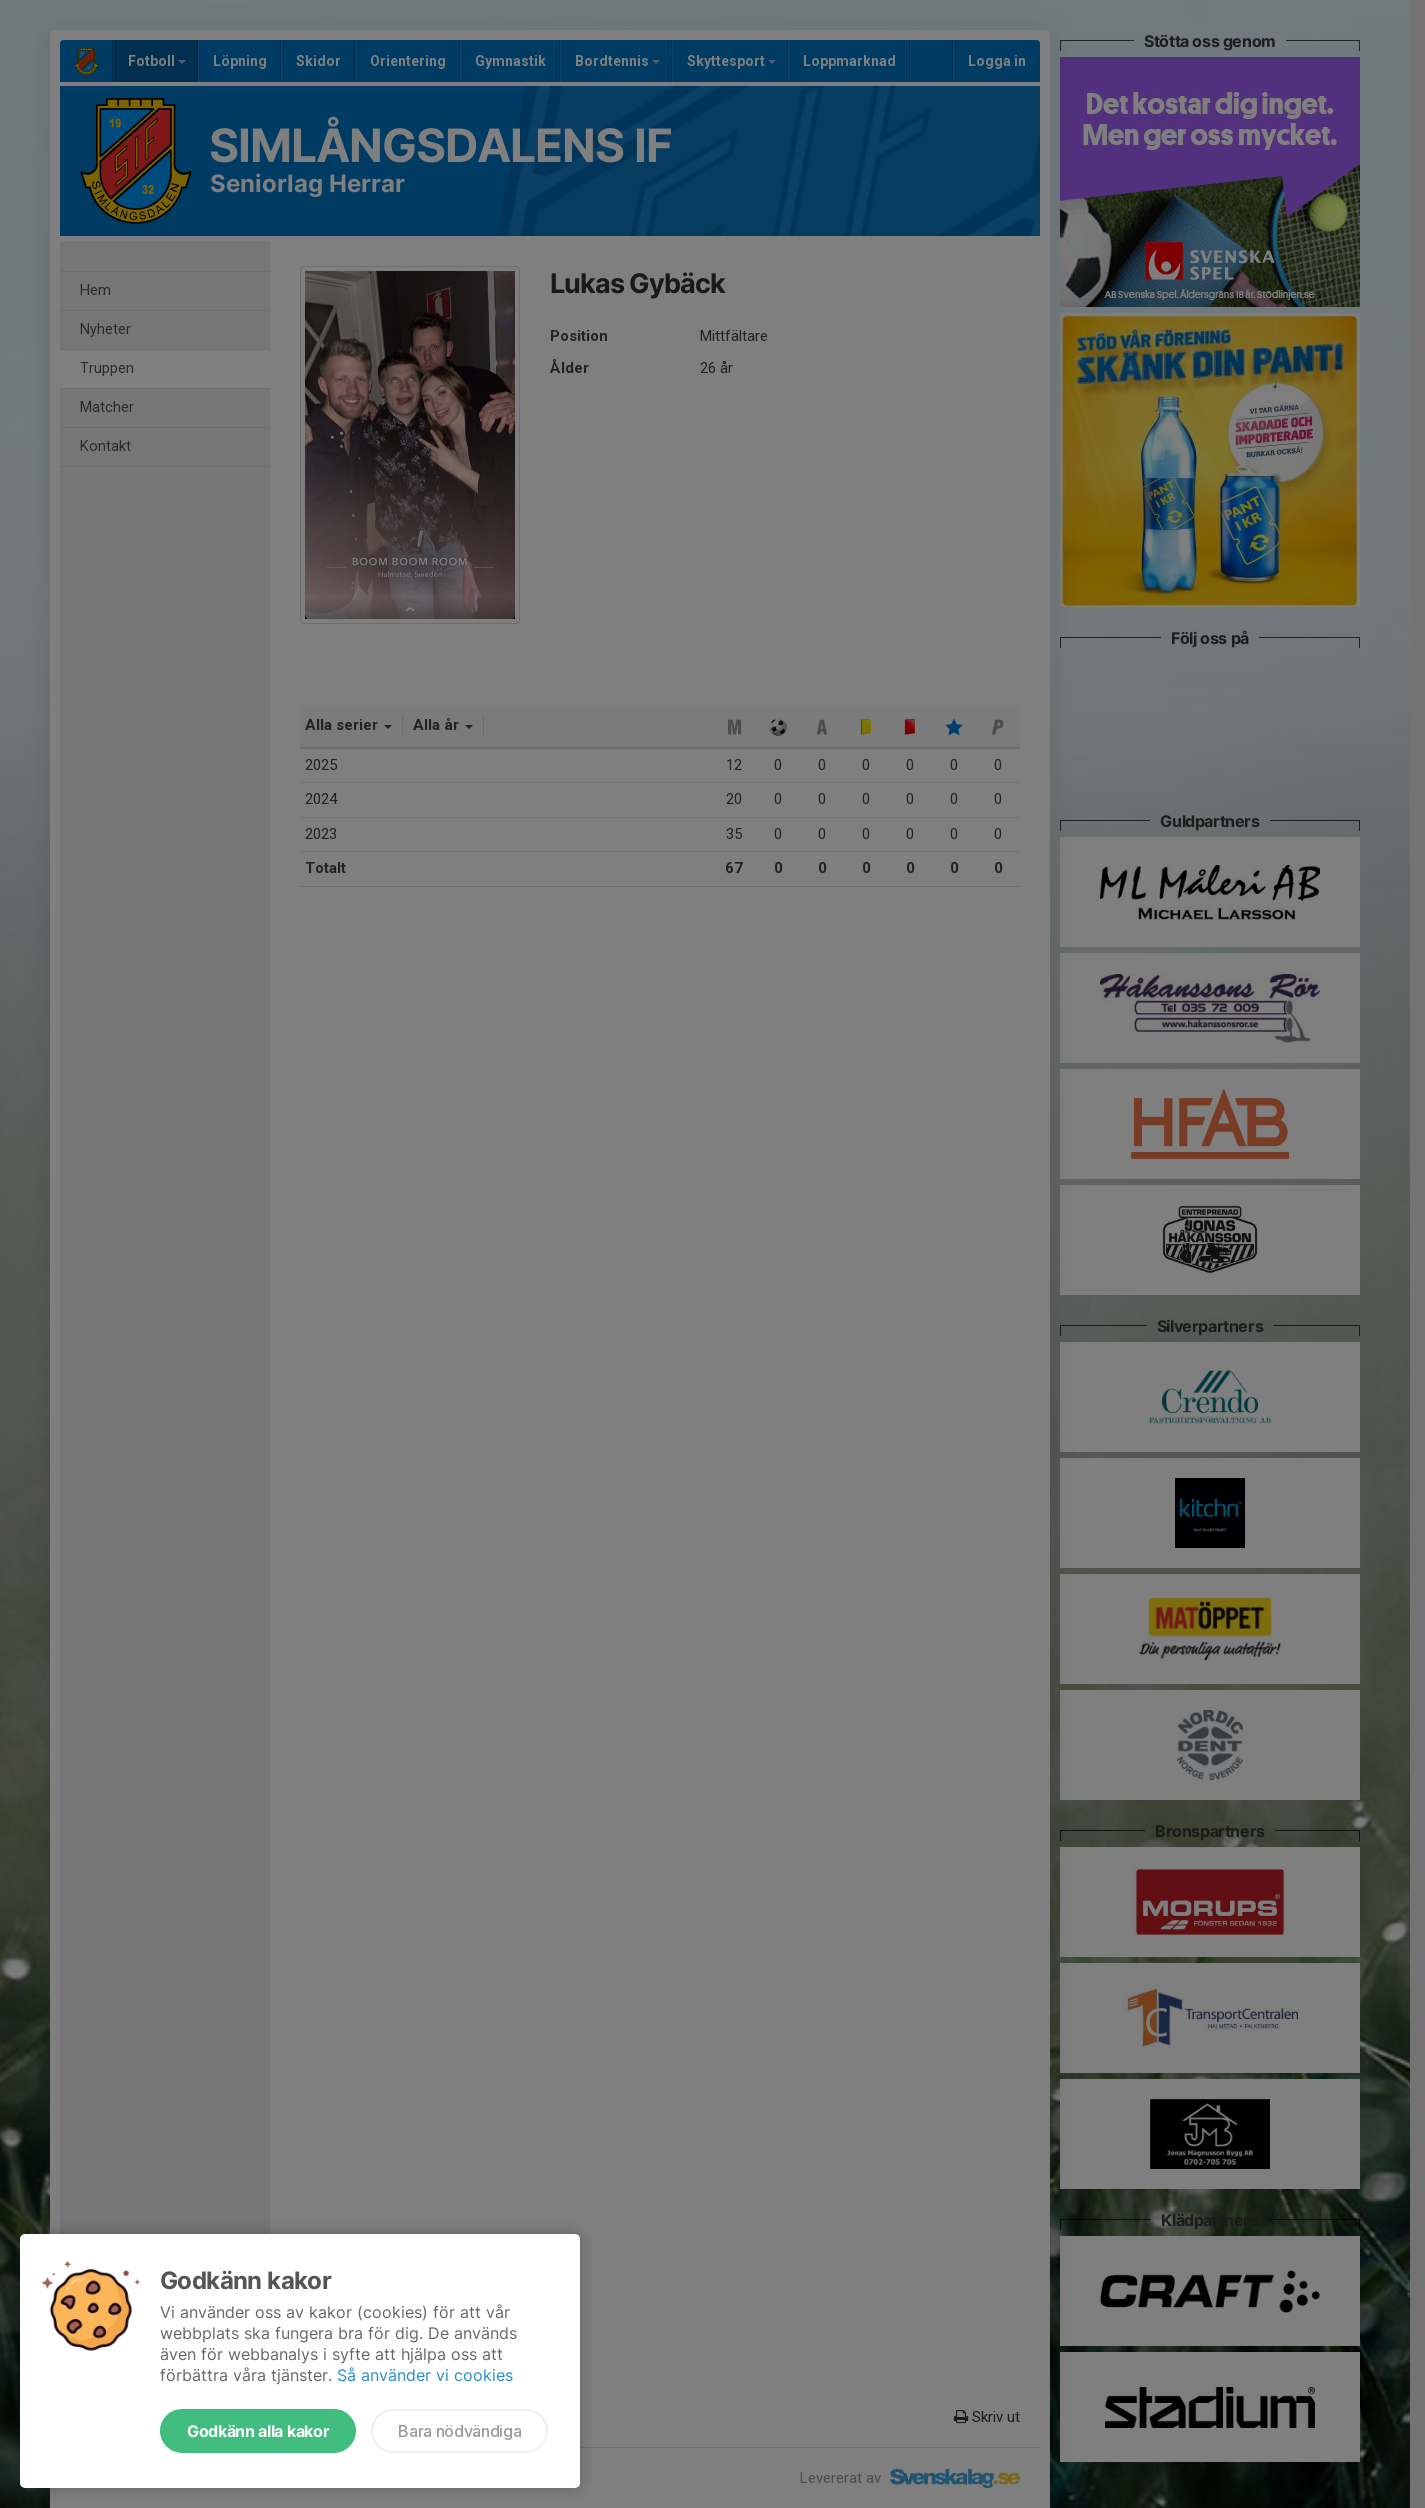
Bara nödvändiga (459, 2431)
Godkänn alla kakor (258, 2431)
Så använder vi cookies (425, 2375)
